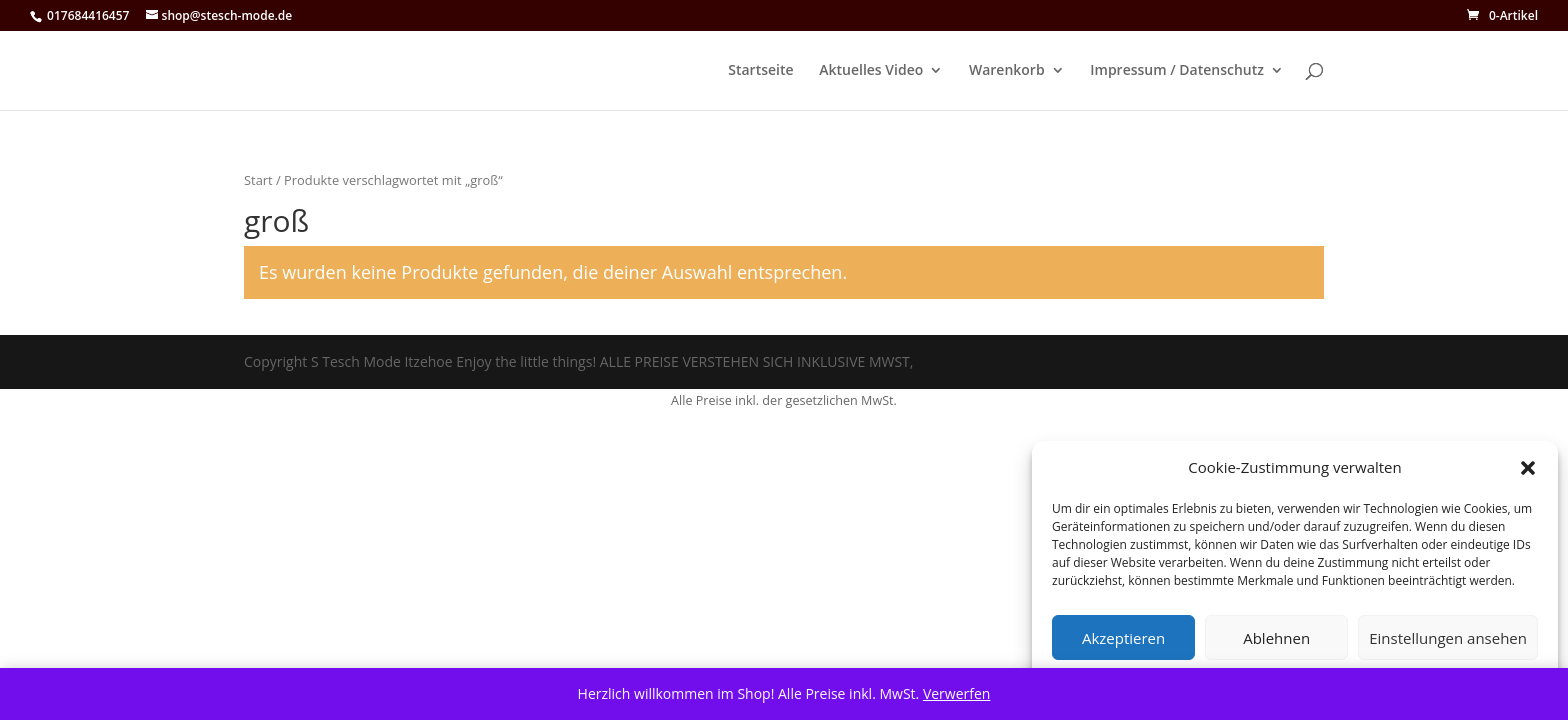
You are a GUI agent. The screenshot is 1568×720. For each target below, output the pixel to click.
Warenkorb (1007, 71)
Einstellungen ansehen (1448, 638)
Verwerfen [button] (957, 693)
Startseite (760, 71)
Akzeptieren (1123, 638)
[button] (1528, 468)
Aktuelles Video (871, 71)
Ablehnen (1276, 638)
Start (258, 180)
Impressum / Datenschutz (1177, 71)
